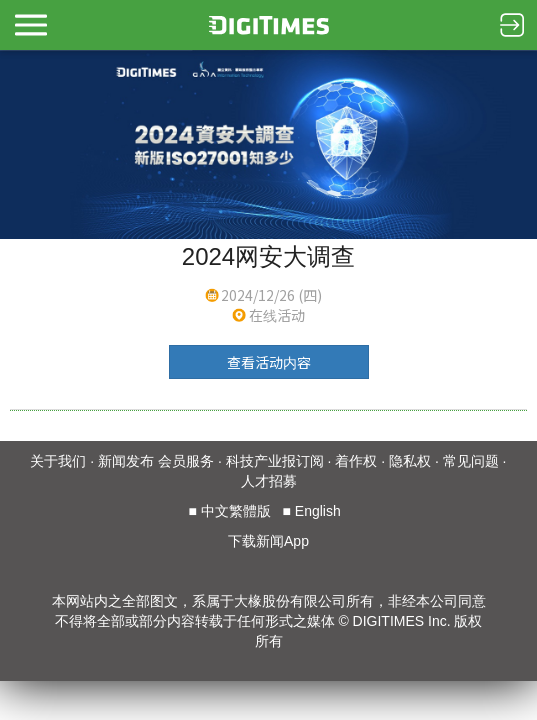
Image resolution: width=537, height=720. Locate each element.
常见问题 (471, 461)
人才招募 (269, 481)
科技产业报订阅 (275, 461)
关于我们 (58, 461)
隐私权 (410, 461)
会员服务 (186, 461)
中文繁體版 (236, 511)
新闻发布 (126, 461)
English (318, 511)
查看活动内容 (269, 362)
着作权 (356, 461)
